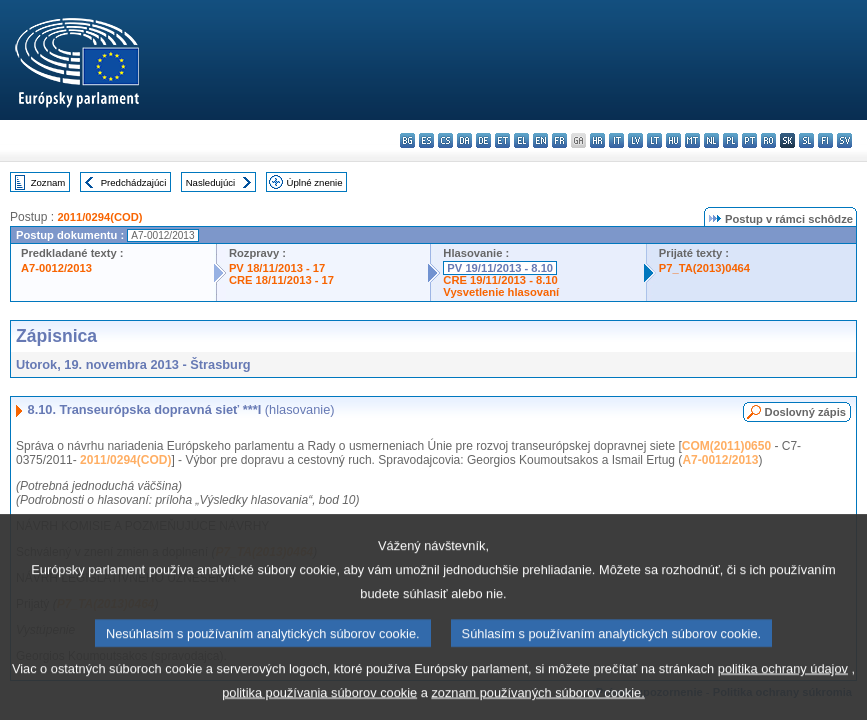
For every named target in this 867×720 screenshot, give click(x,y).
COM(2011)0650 (726, 446)
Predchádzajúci (134, 182)
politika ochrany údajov (783, 687)
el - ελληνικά (521, 140)
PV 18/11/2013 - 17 (277, 268)
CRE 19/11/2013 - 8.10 (500, 280)
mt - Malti (692, 140)
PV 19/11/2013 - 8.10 (500, 268)
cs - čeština (445, 140)
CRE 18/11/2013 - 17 (281, 280)
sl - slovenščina (806, 140)
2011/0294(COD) (99, 217)
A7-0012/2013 (56, 268)
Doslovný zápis (805, 412)
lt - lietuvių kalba (654, 140)
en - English (540, 140)
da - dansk (464, 140)
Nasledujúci (211, 182)
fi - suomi (825, 140)
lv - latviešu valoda (635, 140)
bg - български (407, 140)
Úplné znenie (315, 182)
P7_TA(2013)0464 (704, 268)
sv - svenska (844, 140)
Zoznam (48, 182)
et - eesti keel (502, 140)
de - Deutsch (483, 140)
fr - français (559, 140)
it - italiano (616, 140)
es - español (426, 140)
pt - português (749, 140)
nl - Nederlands (711, 140)
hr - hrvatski (597, 140)
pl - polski (730, 140)
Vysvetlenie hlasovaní (501, 292)
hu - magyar (673, 140)
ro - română (768, 140)
